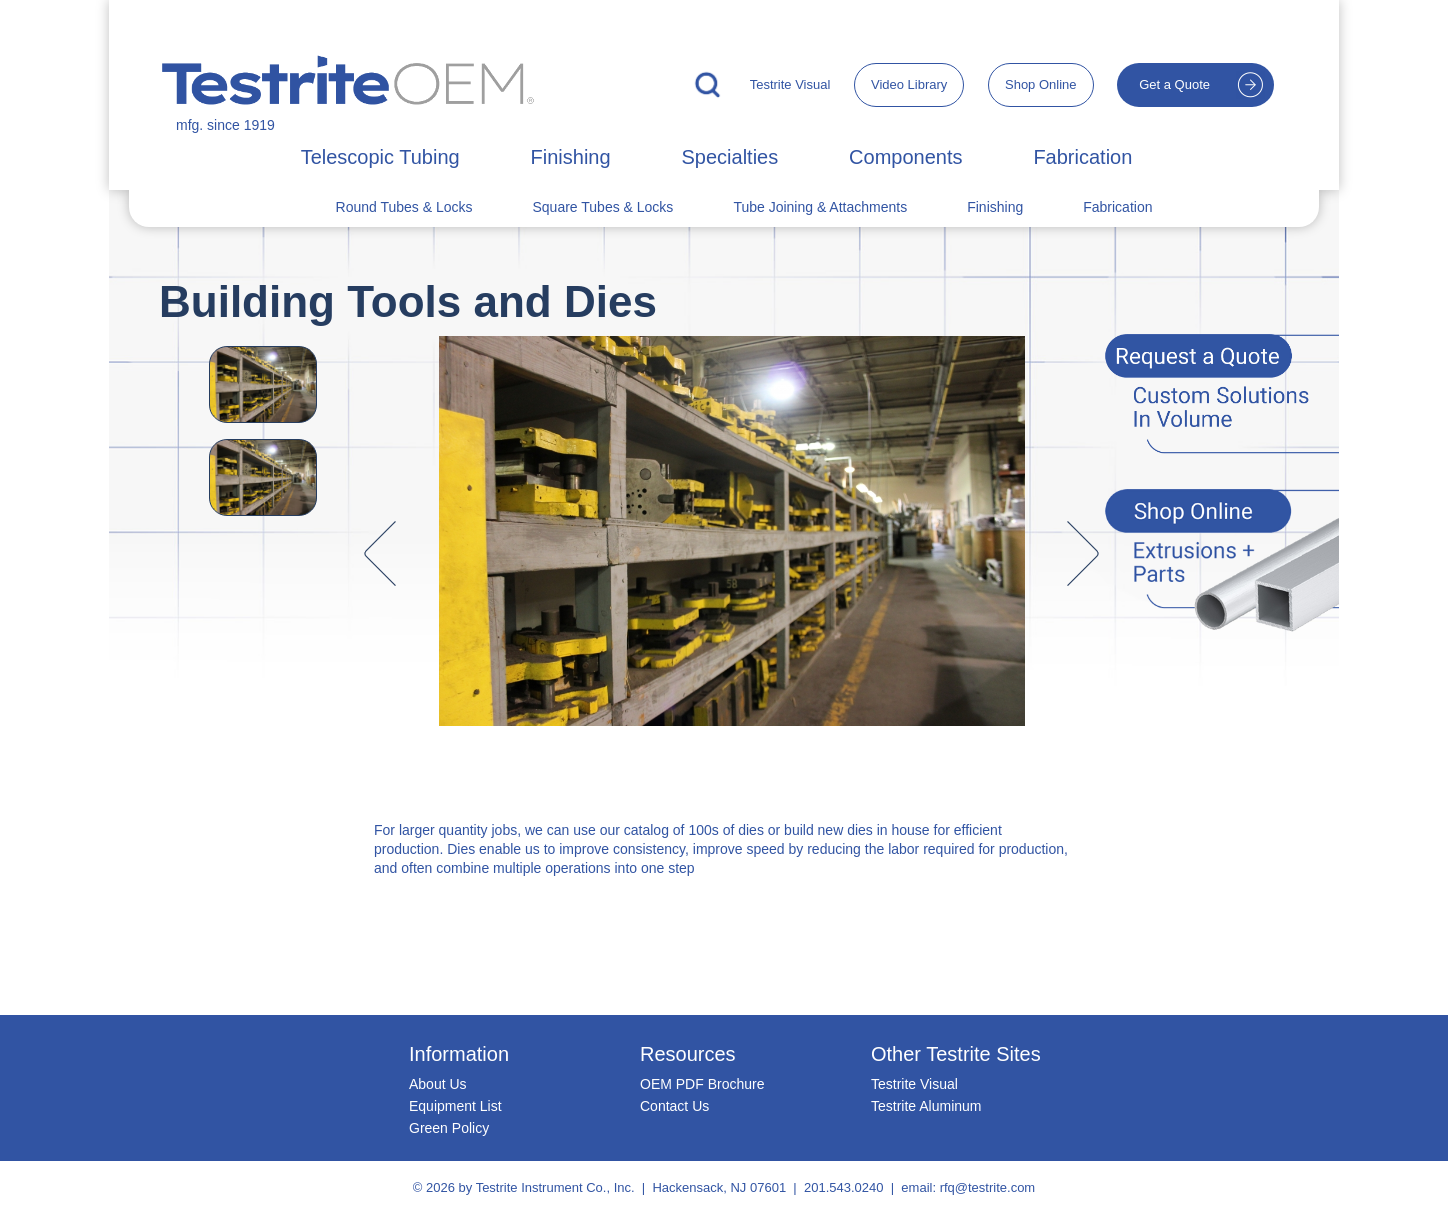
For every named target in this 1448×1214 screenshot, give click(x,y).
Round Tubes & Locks (404, 207)
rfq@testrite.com (988, 1187)
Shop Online (1041, 84)
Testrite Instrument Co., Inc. (555, 1187)
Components (905, 157)
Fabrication (1082, 157)
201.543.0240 (844, 1187)
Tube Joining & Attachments (820, 207)
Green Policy (449, 1128)
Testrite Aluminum (926, 1106)
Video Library (909, 84)
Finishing (571, 157)
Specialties (729, 157)
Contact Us (674, 1106)
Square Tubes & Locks (603, 207)
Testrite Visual (790, 84)
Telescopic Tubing (380, 157)
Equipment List (455, 1106)
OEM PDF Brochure (702, 1084)
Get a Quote (1174, 84)
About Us (438, 1084)
